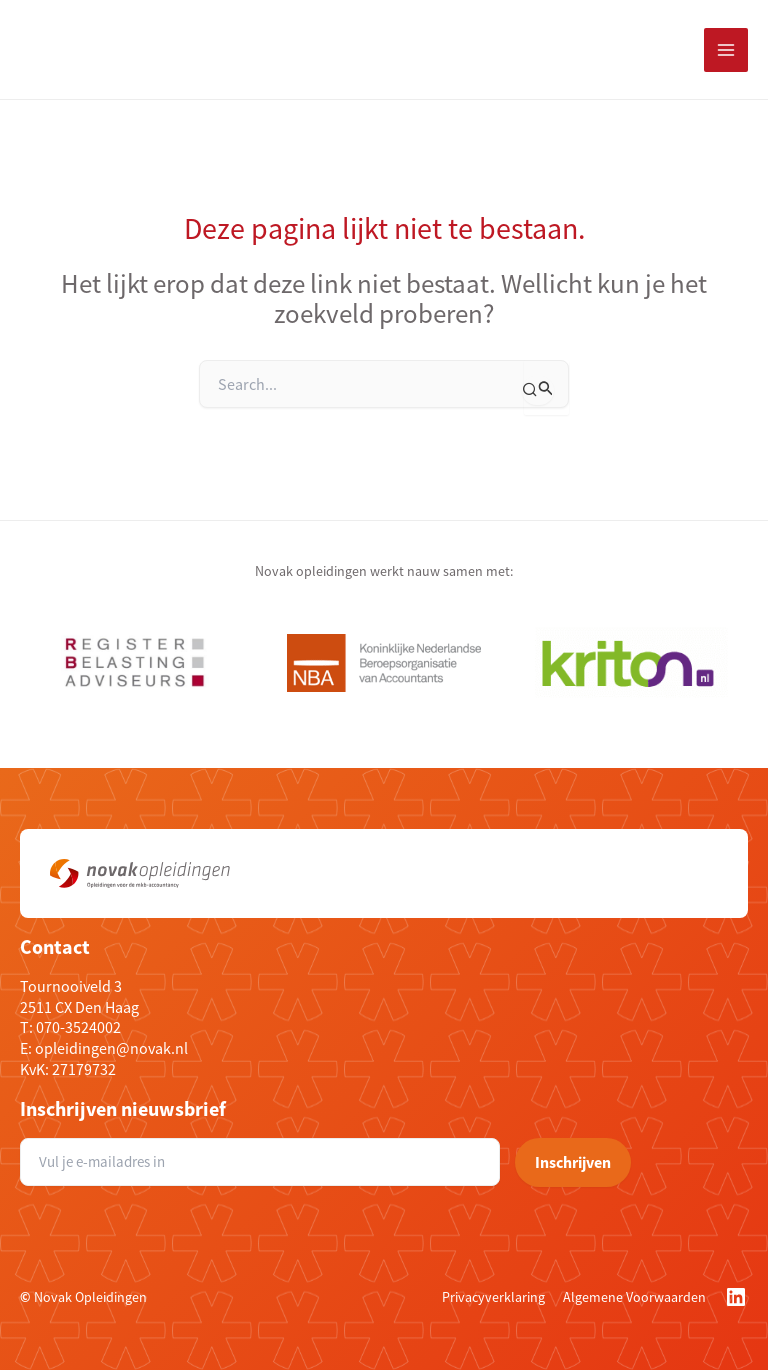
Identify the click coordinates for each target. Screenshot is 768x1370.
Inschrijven (573, 1162)
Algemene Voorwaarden (634, 1297)
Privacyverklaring (493, 1297)
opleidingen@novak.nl (111, 1048)
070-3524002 (78, 1027)
